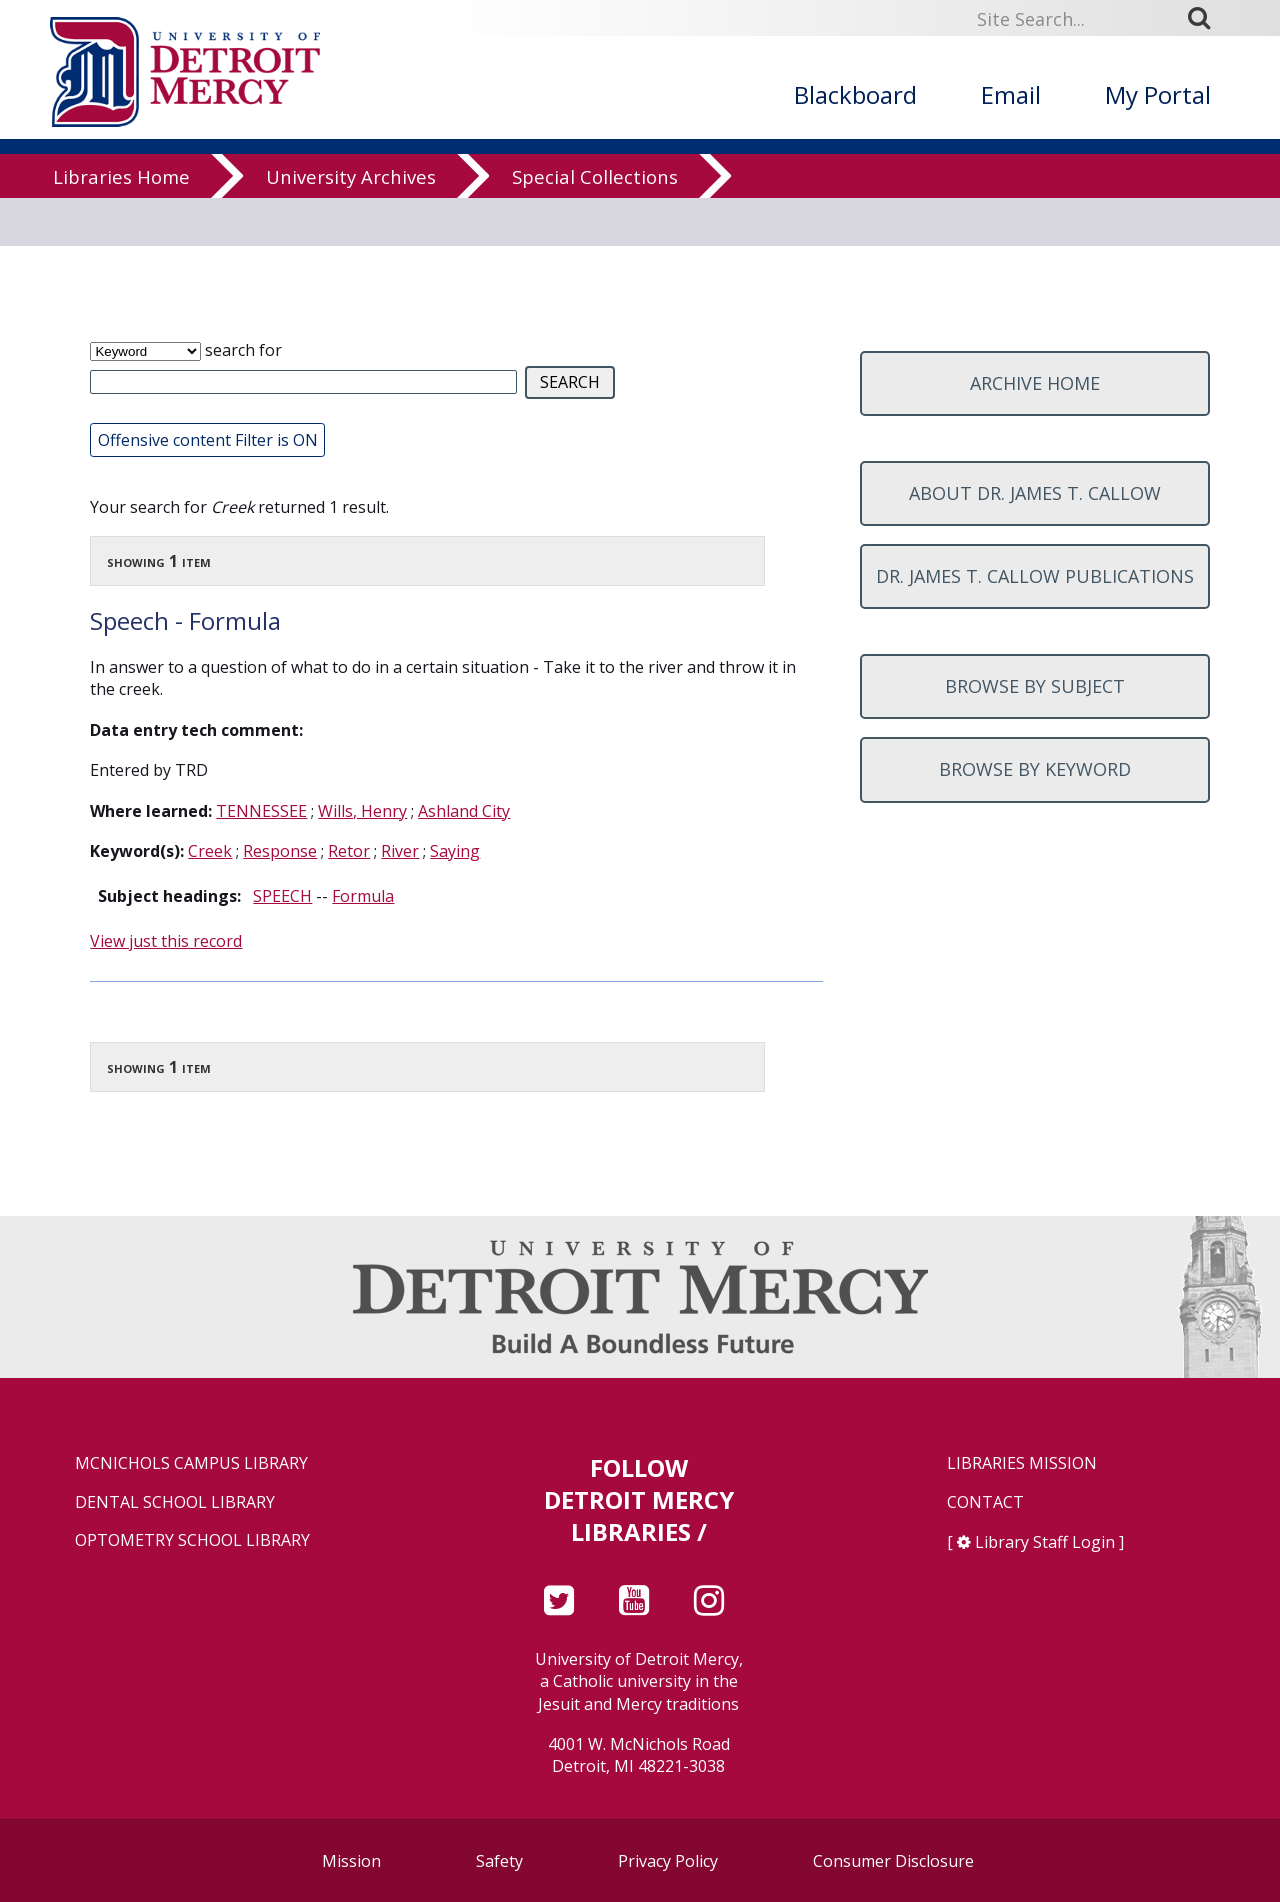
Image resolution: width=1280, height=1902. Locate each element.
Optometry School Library (192, 1540)
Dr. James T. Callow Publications (1035, 576)
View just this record (166, 941)
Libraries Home (121, 194)
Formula (363, 896)
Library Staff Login (1045, 1542)
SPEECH (282, 896)
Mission (351, 1861)
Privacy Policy (668, 1861)
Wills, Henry (362, 811)
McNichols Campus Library (191, 1463)
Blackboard (855, 94)
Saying (455, 851)
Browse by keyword (1035, 769)
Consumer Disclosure (893, 1861)
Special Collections (595, 194)
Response (280, 851)
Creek (210, 851)
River (400, 851)
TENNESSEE (261, 811)
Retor (349, 851)
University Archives (351, 194)
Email (1011, 94)
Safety (499, 1861)
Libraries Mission (1022, 1463)
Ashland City (464, 811)
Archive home (1035, 383)
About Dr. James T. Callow (1035, 493)
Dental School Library (175, 1502)
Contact (985, 1502)
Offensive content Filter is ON (208, 440)
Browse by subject (1035, 686)
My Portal (1158, 94)
